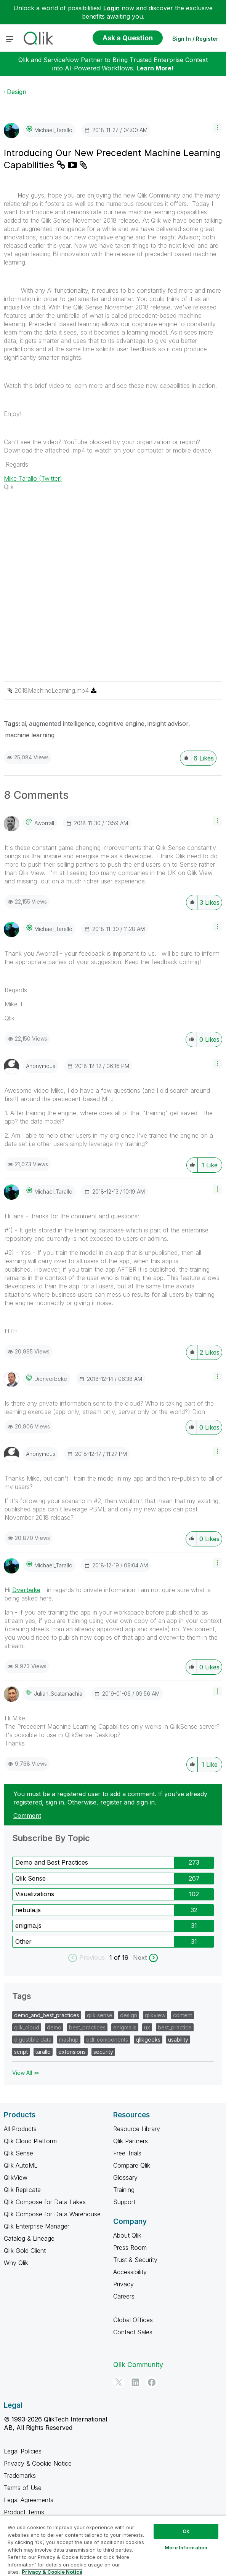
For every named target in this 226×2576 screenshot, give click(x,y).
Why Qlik (16, 2263)
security (103, 2051)
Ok (186, 2531)
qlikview (155, 2015)
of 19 (122, 1957)
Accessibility (130, 2272)
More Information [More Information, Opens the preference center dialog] (186, 2547)
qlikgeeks (148, 2039)
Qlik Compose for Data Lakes (45, 2202)
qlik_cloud (26, 2027)
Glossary (125, 2177)
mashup (69, 2039)
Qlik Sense (30, 1878)
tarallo (43, 2051)
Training (124, 2189)
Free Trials (127, 2153)
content (182, 2015)
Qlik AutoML (20, 2165)
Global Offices (133, 2320)
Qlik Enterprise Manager (36, 2226)
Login (111, 8)
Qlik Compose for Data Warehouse (52, 2214)
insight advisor (167, 723)
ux (147, 2027)
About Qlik (127, 2235)
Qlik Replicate (22, 2189)
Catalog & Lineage (29, 2238)
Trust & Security (135, 2260)
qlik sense (99, 2015)
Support (124, 2202)
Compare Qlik (131, 2165)
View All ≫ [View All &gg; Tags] (25, 2072)
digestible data (32, 2039)
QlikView (15, 2177)
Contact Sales (132, 2332)
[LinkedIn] (135, 2382)
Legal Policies (23, 2451)
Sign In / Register (195, 38)
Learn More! (155, 68)
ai (23, 723)
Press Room (130, 2247)
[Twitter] (119, 2382)
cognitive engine (121, 723)
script (21, 2051)
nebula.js (28, 1910)
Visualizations (34, 1894)
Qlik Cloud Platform (30, 2141)
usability (178, 2039)
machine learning (29, 735)
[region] (113, 2545)
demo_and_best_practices (46, 2015)
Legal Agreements (28, 2500)
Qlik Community (138, 2365)
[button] (217, 127)
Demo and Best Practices (51, 1862)
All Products (20, 2129)
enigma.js (28, 1925)
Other (23, 1941)
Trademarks (20, 2475)
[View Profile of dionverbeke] (50, 1379)
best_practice (175, 2027)
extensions (72, 2051)
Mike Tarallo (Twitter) (33, 478)
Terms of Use (23, 2488)
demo (54, 2027)
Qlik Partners (130, 2141)
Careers (124, 2296)
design (128, 2015)
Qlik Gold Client (25, 2250)
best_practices (87, 2027)
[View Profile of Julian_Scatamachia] (58, 1693)
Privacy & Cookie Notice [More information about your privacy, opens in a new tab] (52, 2572)
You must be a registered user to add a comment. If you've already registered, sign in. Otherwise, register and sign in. (110, 1798)
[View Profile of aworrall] (44, 823)
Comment (27, 1815)
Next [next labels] (140, 1957)
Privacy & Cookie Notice (38, 2463)
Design (16, 92)
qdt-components (107, 2039)
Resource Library (136, 2129)
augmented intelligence (62, 723)
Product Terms (24, 2512)
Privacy (123, 2284)
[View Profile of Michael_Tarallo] (53, 130)
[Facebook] (151, 2382)
